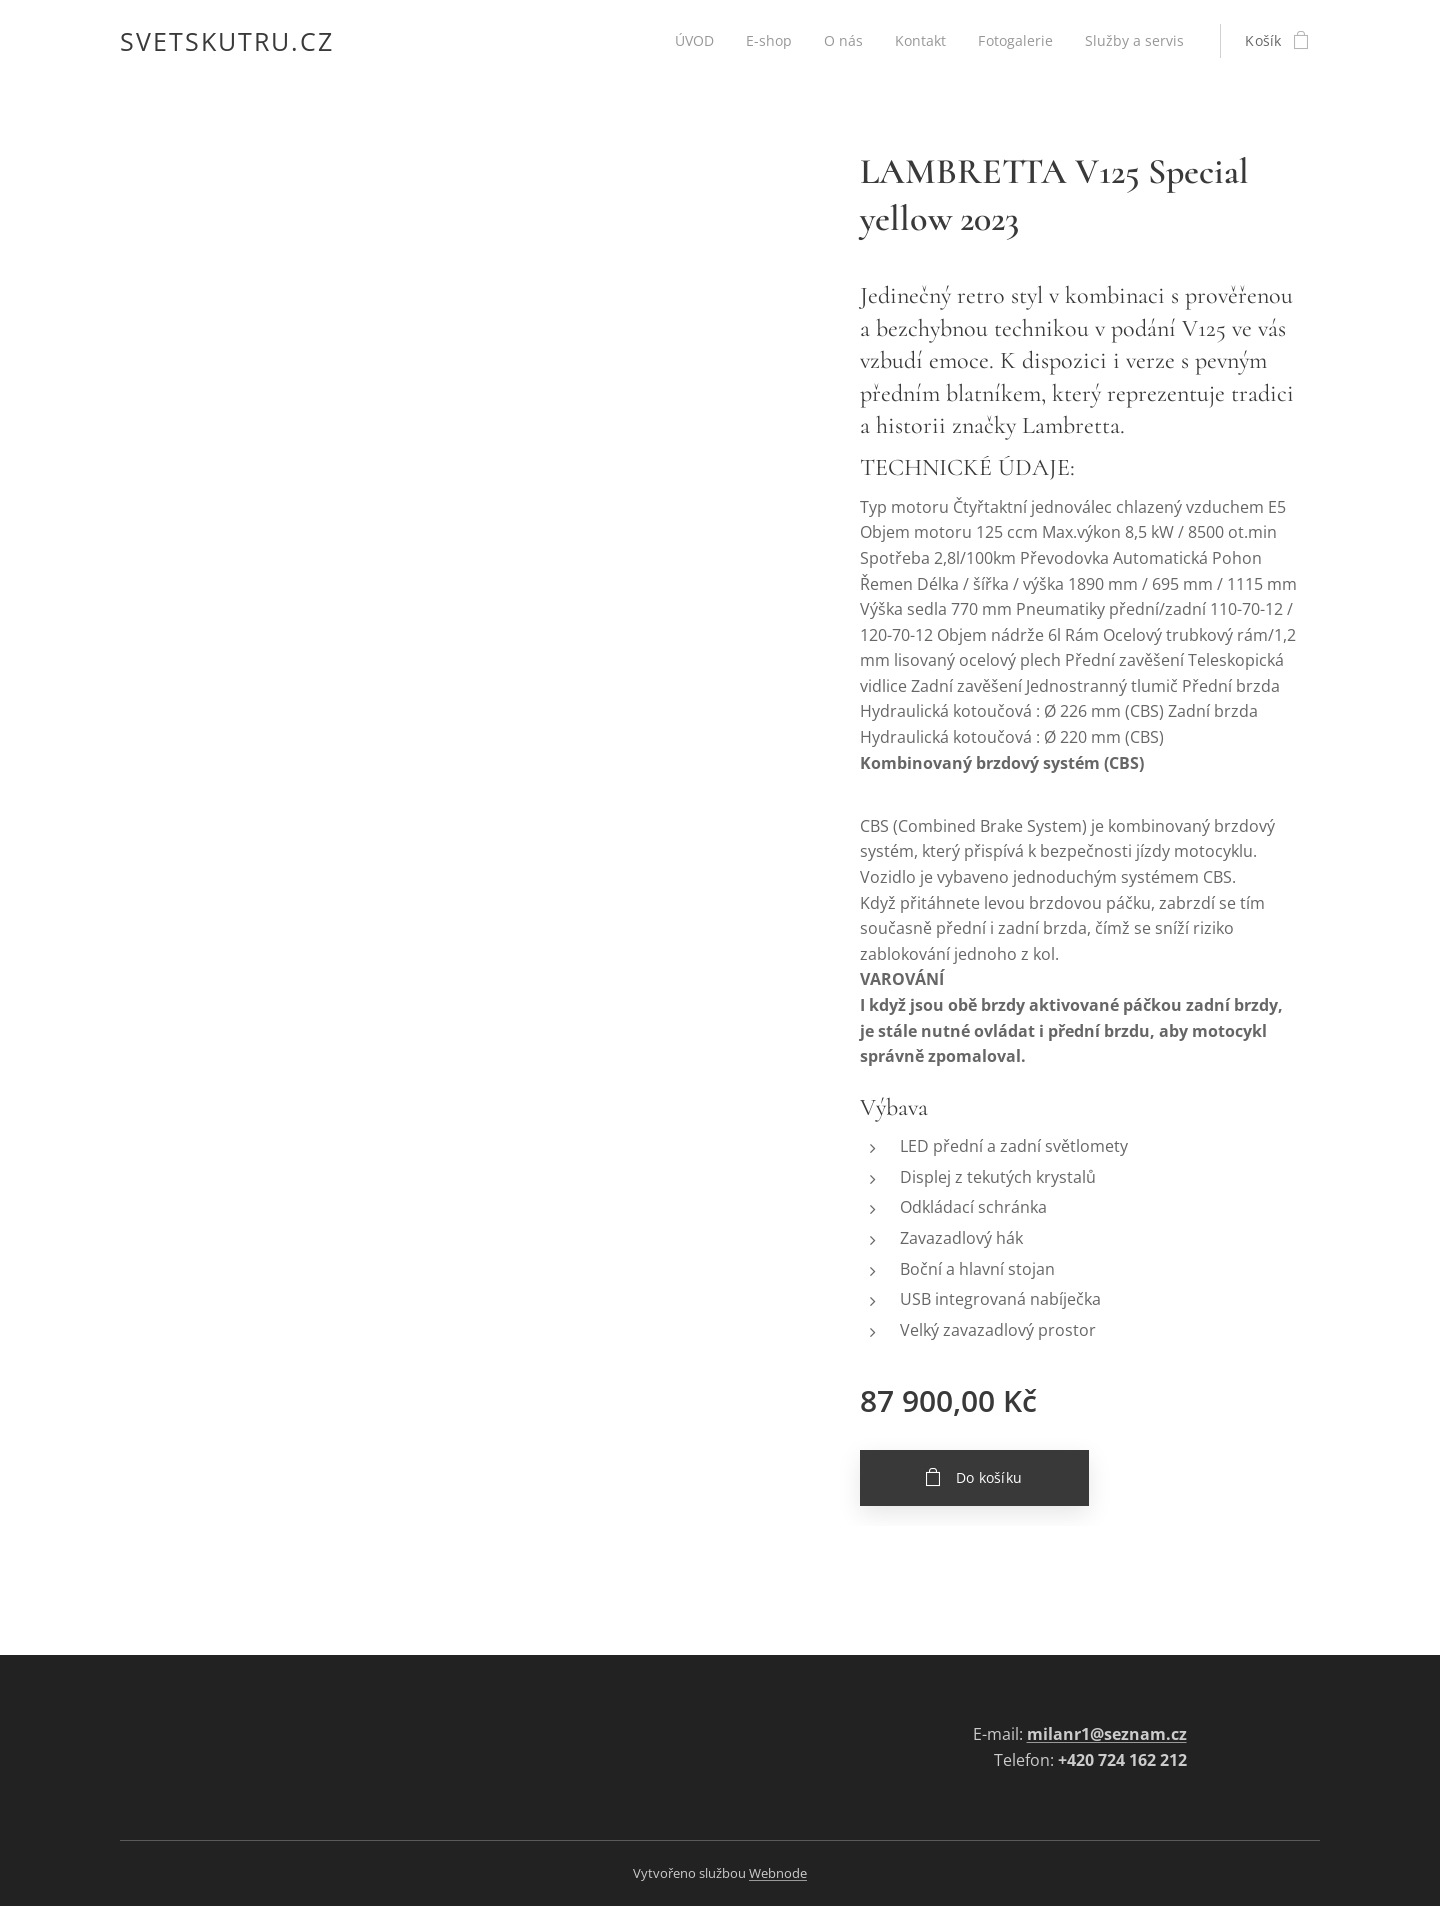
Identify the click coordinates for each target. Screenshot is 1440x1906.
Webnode (778, 1873)
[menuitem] (688, 41)
